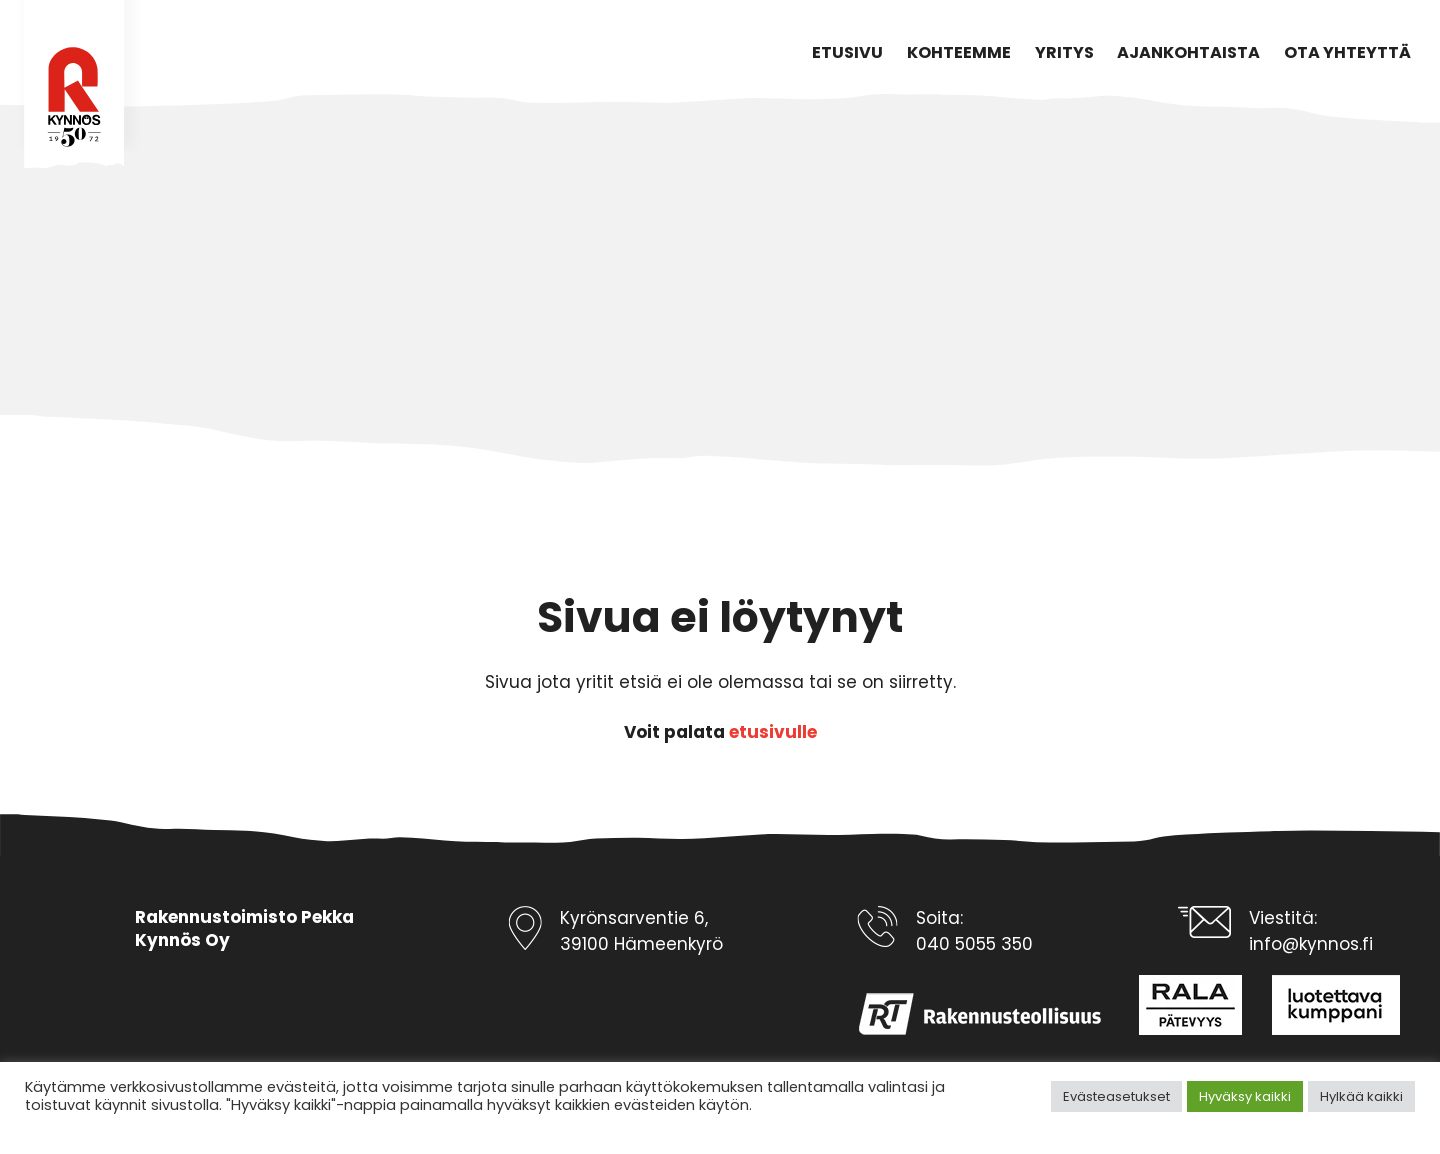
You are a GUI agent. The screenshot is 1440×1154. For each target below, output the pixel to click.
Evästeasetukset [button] (1116, 1096)
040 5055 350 (974, 944)
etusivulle (773, 732)
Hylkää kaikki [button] (1361, 1096)
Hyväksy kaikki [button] (1245, 1096)
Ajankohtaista (1188, 52)
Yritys (1064, 52)
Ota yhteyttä (1347, 52)
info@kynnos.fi (1311, 944)
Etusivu (847, 52)
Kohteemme (959, 52)
